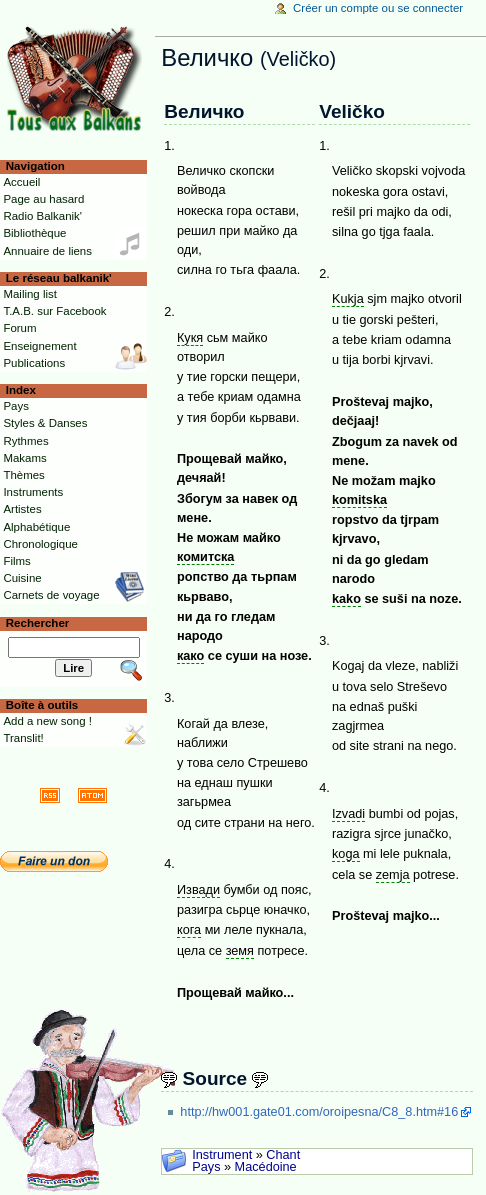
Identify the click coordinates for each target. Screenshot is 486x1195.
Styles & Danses (45, 423)
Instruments (33, 492)
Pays (206, 1167)
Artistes (22, 509)
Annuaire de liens (47, 251)
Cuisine (22, 578)
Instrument (222, 1155)
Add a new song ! (47, 721)
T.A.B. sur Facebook (54, 311)
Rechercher (38, 623)
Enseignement (39, 346)
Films (16, 561)
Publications (34, 363)
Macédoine (266, 1167)
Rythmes (25, 441)
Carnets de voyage (51, 595)
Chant (283, 1155)
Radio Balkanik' (42, 216)
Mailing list (29, 294)
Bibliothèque (34, 233)
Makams (24, 458)
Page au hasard (43, 199)
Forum (19, 328)
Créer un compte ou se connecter (378, 8)
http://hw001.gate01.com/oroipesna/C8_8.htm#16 (319, 1112)
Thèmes (23, 475)
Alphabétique (36, 527)
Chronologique (40, 544)
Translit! (23, 738)
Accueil (21, 182)
